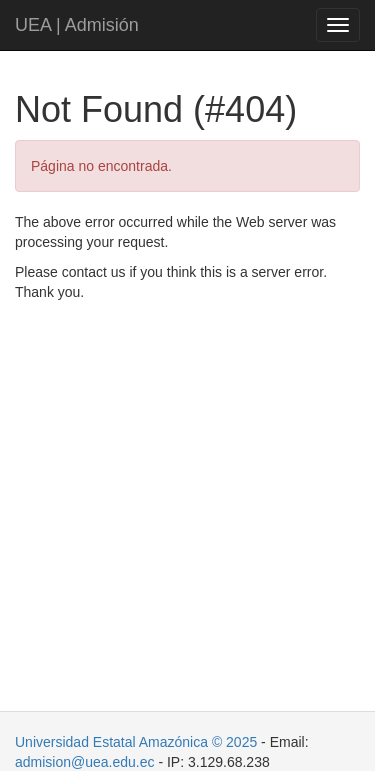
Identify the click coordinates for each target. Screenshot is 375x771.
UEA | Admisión (77, 25)
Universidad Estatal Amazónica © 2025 (136, 742)
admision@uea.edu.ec (85, 762)
